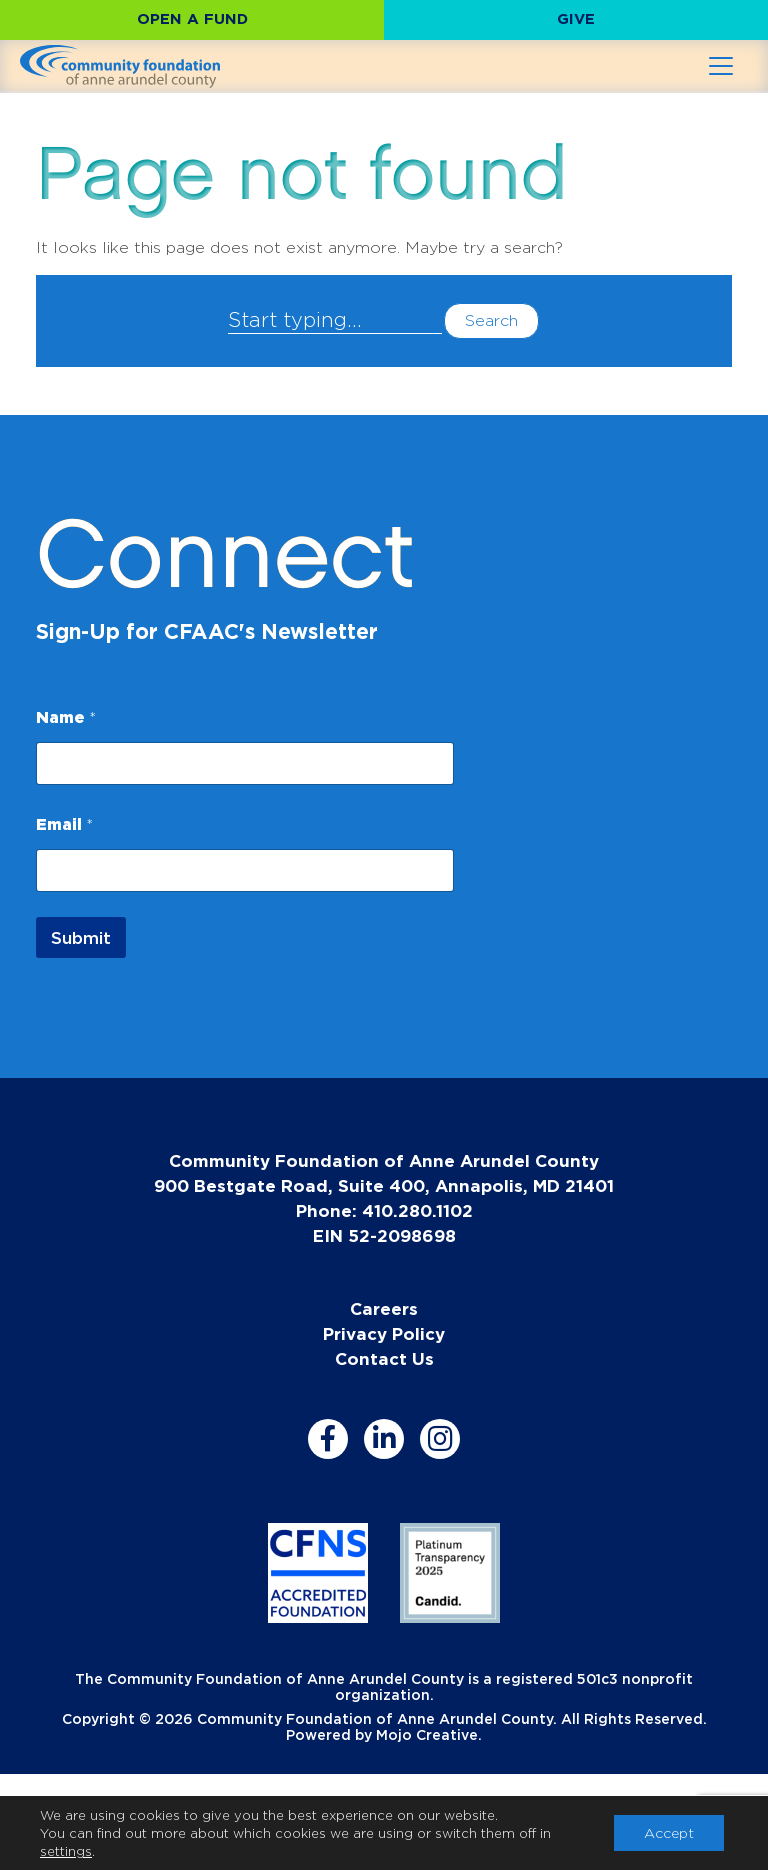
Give (576, 18)
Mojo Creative (427, 1734)
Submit (81, 937)
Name (66, 717)
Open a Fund (192, 18)
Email (64, 824)
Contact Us (384, 1358)
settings (66, 1851)
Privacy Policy (384, 1333)
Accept (669, 1832)
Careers (384, 1308)
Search (491, 320)
